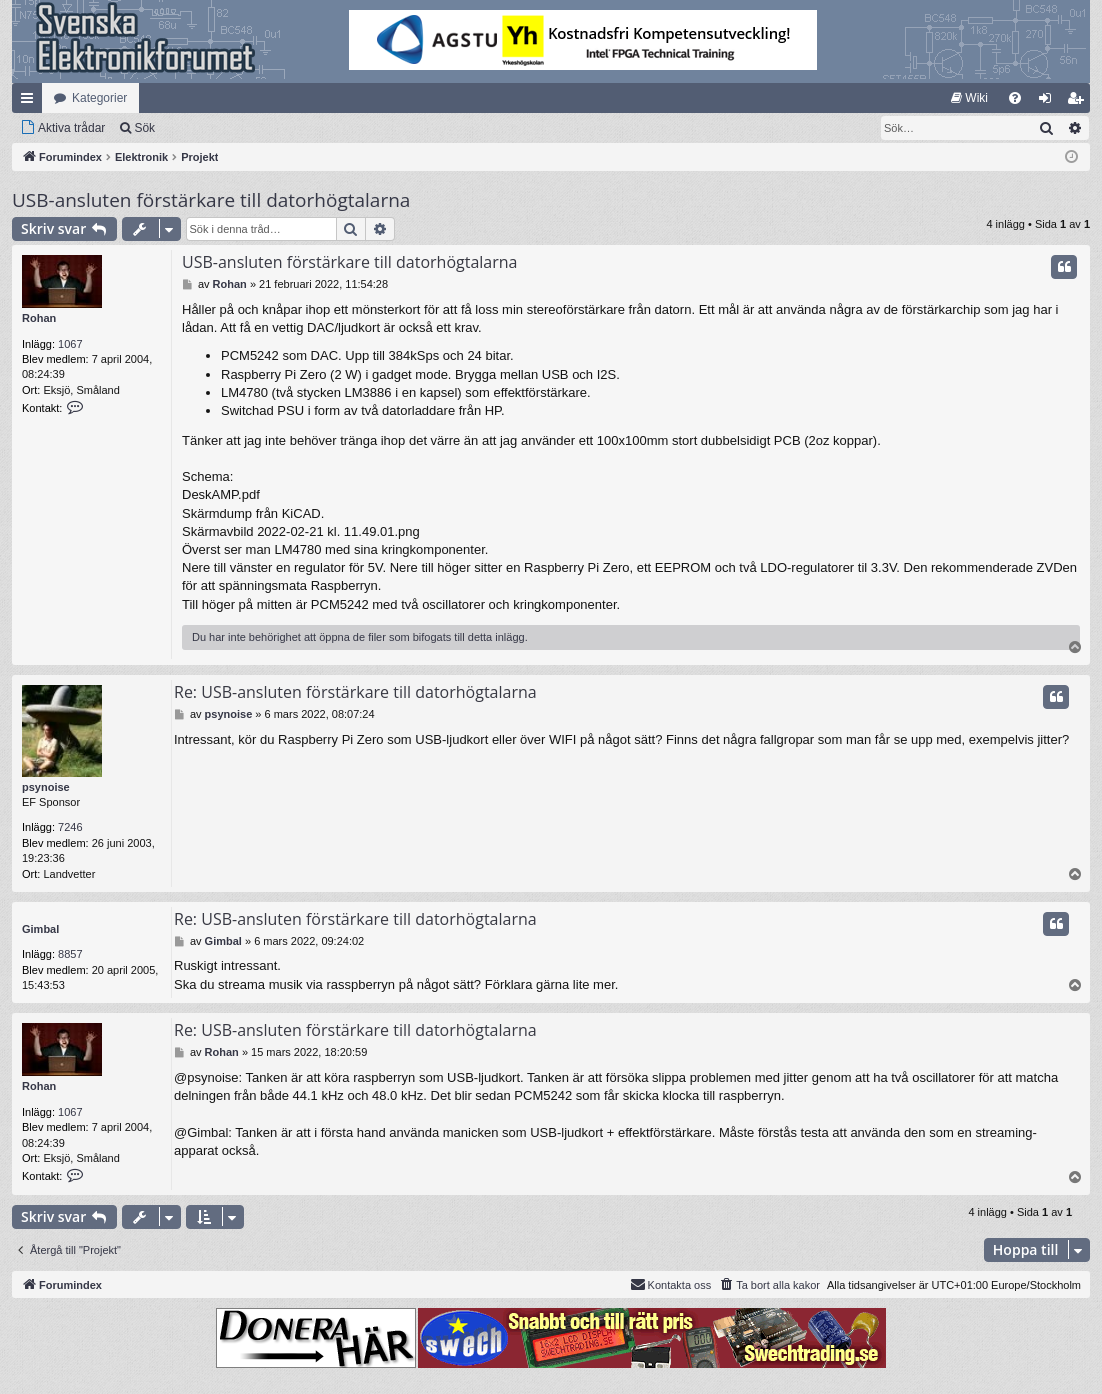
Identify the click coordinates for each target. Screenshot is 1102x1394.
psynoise (46, 787)
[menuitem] (969, 98)
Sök (144, 128)
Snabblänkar (31, 102)
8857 (70, 954)
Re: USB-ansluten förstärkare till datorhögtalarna (355, 692)
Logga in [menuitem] (1049, 102)
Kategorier (99, 98)
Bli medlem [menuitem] (1079, 102)
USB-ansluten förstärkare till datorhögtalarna (211, 200)
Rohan (39, 318)
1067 (70, 344)
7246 (70, 827)
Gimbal (40, 929)
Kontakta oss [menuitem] (671, 1284)
